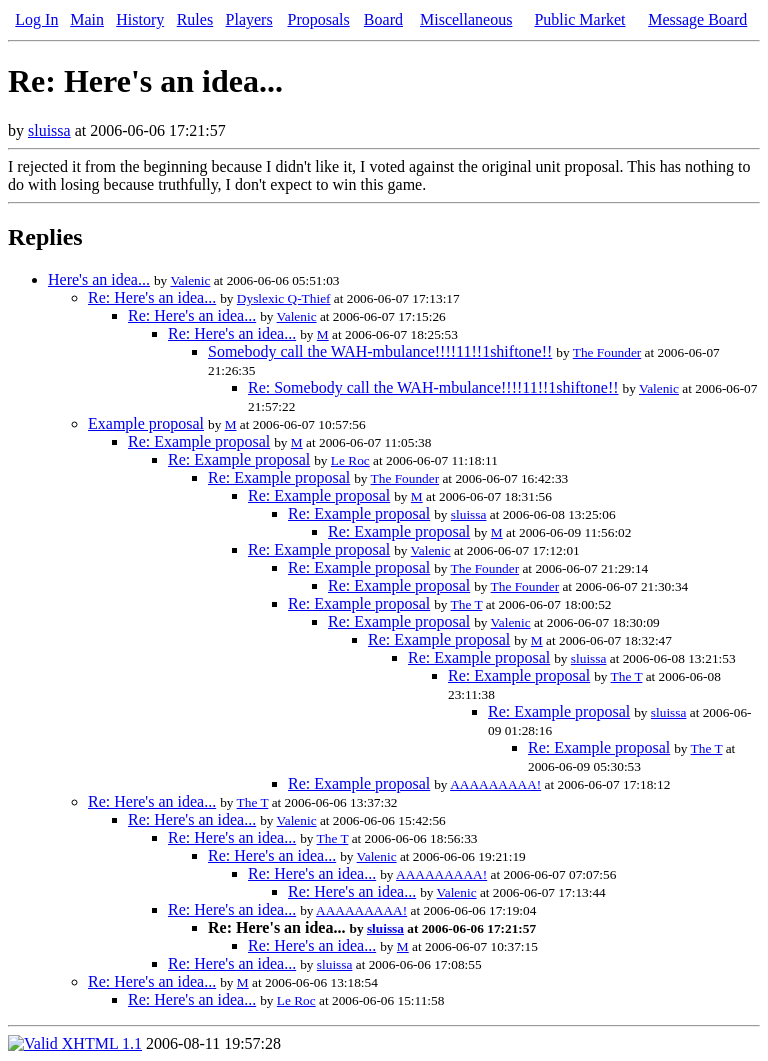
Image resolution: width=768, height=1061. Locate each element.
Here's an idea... (99, 279)
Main (87, 19)
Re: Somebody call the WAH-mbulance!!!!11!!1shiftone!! (433, 387)
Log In (36, 19)
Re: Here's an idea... (152, 297)
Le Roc (350, 460)
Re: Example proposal (199, 441)
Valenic (190, 280)
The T (467, 604)
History (140, 19)
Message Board (697, 19)
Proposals (319, 19)
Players (249, 19)
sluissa (49, 130)
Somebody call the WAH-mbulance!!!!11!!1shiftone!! (380, 351)
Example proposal (146, 423)
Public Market (579, 19)
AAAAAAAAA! (495, 784)
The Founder (607, 352)
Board (383, 19)
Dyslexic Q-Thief (284, 298)
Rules (195, 19)
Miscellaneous (466, 19)
